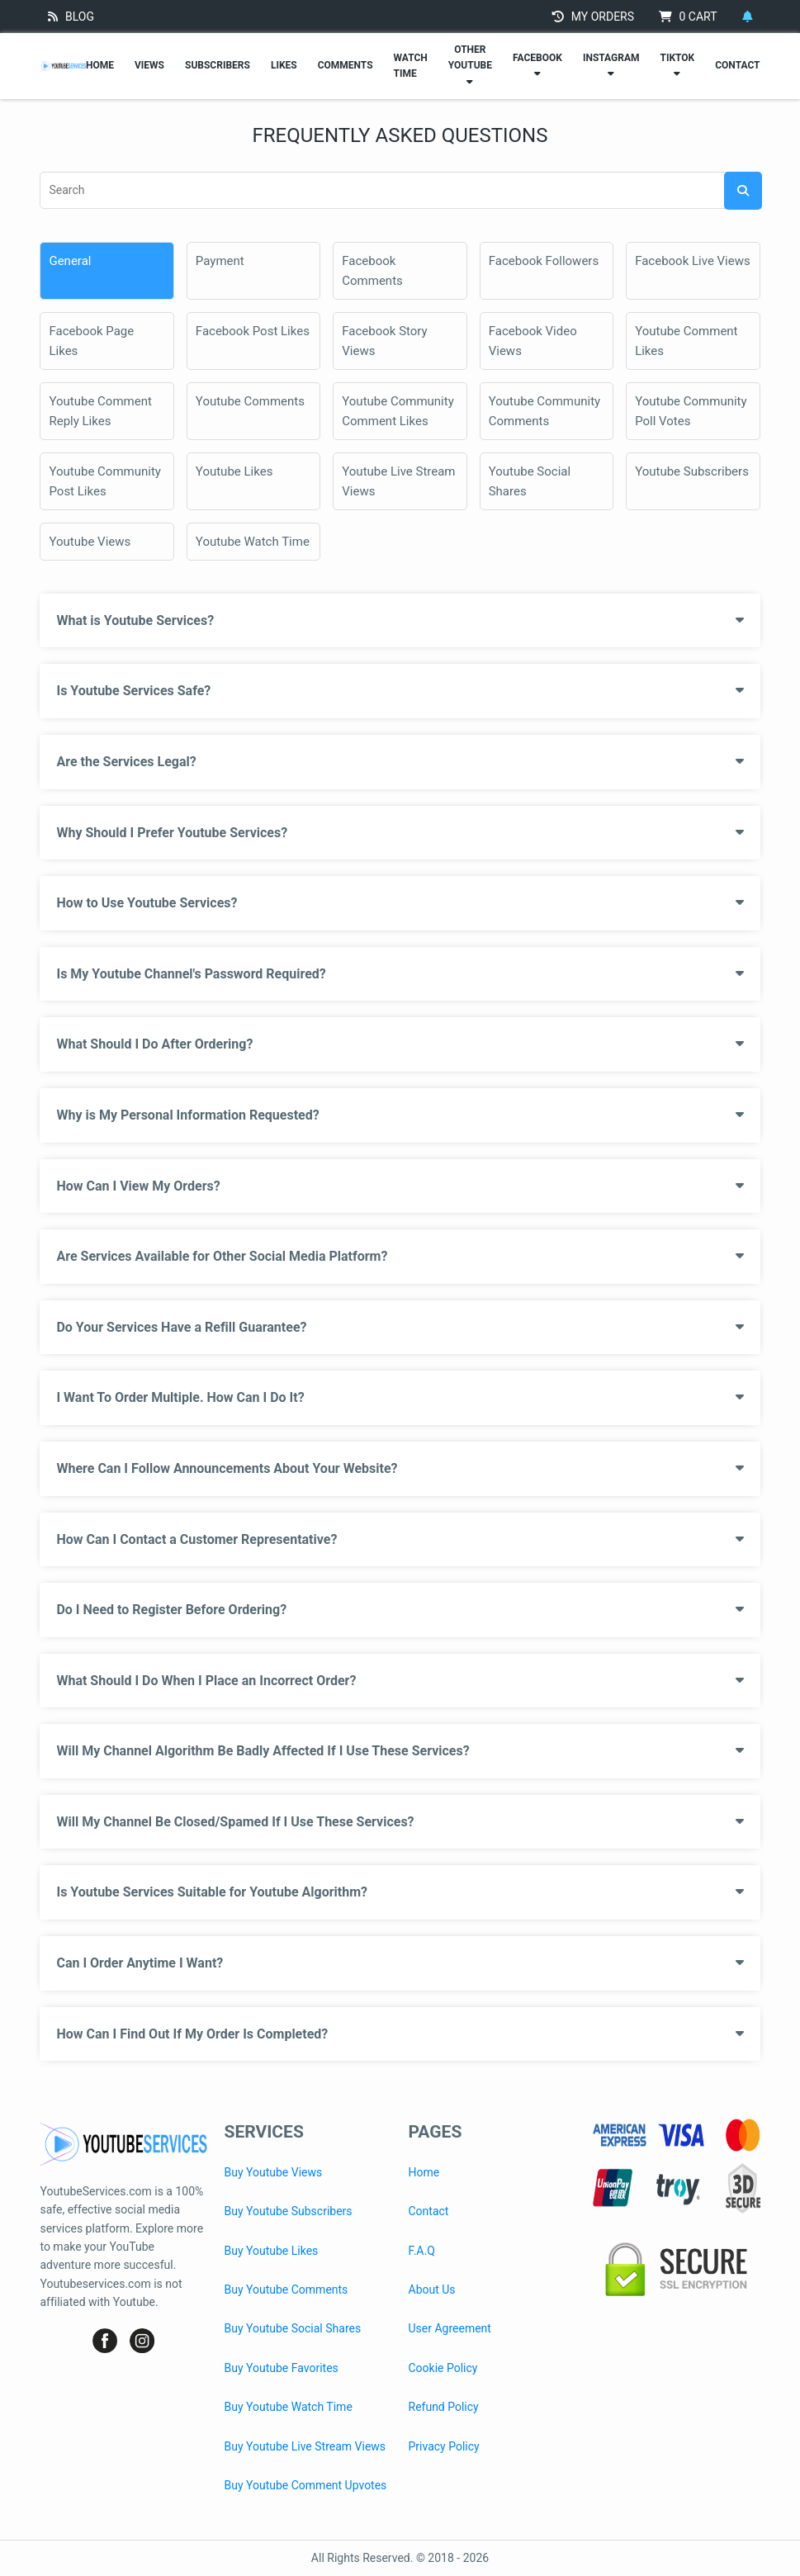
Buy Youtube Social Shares (292, 2328)
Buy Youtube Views (273, 2172)
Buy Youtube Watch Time (288, 2406)
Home (424, 2172)
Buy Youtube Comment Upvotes (305, 2485)
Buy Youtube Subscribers (288, 2211)
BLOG (70, 16)
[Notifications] (747, 16)
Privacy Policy (444, 2446)
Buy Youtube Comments (286, 2289)
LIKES (284, 65)
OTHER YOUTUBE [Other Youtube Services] (470, 65)
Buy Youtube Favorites (281, 2368)
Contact (429, 2211)
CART (688, 16)
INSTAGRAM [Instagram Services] (611, 65)
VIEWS (149, 65)
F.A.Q (422, 2250)
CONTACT (737, 65)
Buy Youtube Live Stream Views (305, 2446)
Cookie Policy (443, 2368)
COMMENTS (345, 65)
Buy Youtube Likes (271, 2250)
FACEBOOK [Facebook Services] (537, 65)
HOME (100, 65)
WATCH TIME (411, 65)
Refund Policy (444, 2406)
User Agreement (450, 2328)
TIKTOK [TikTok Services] (677, 65)
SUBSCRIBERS (217, 65)
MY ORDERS (593, 16)
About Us (432, 2289)
